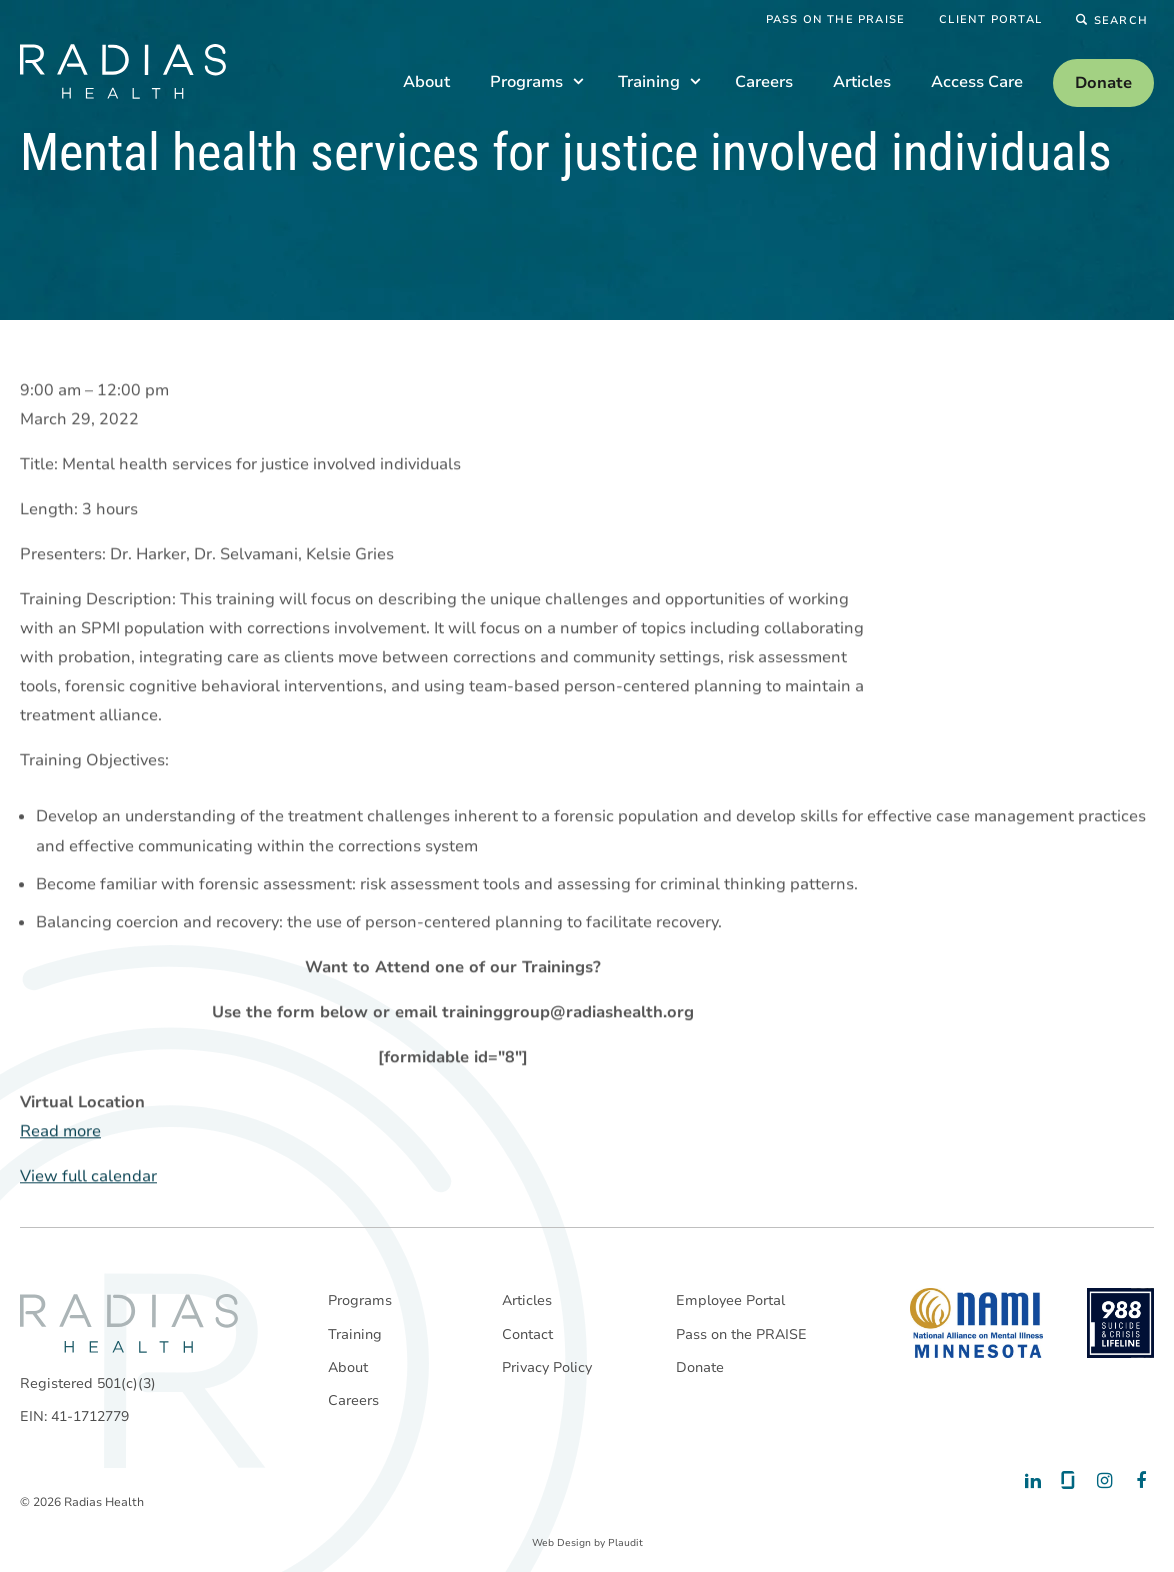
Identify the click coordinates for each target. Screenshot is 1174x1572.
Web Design (561, 1543)
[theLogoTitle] (123, 71)
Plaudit (625, 1543)
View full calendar (88, 1177)
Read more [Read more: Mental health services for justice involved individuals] (60, 1132)
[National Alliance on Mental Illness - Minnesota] (976, 1323)
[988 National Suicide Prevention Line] (1120, 1323)
